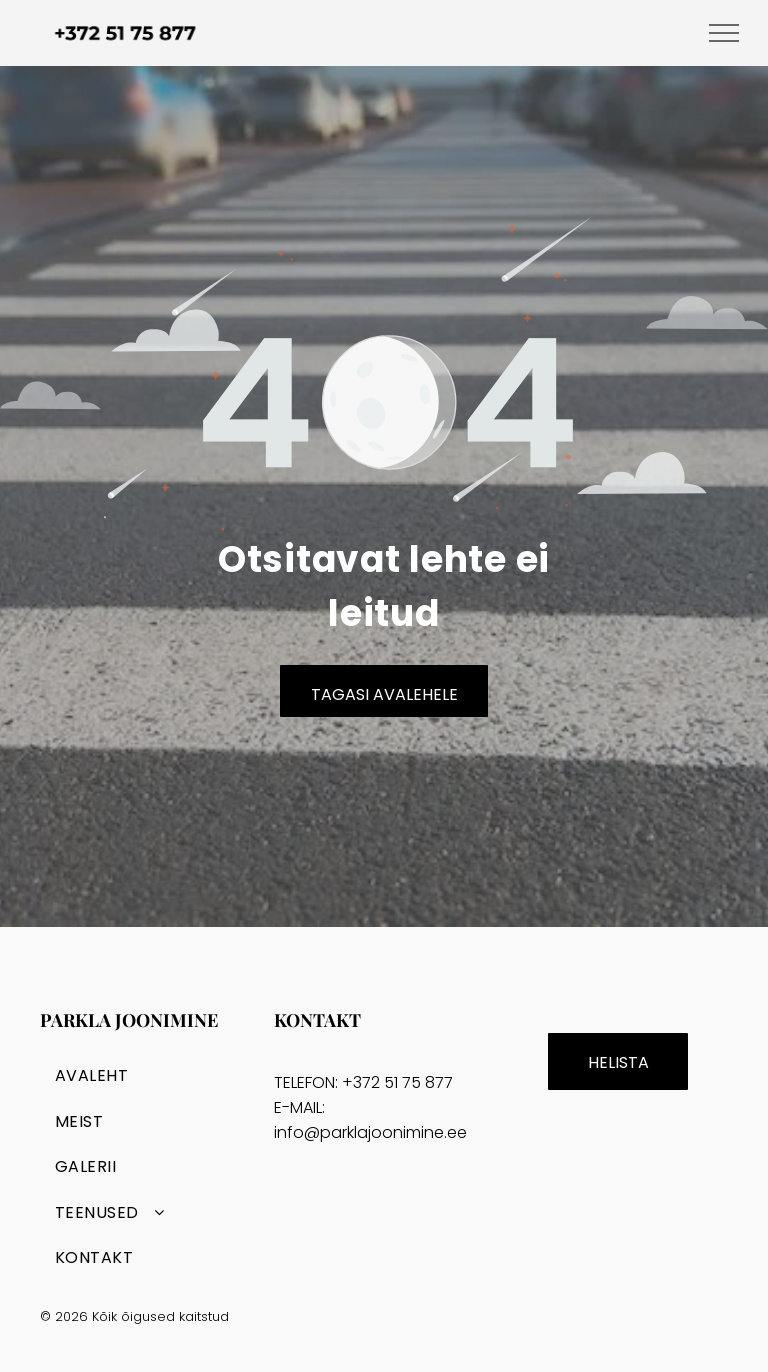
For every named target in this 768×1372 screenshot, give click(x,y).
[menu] (724, 33)
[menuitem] (149, 1075)
